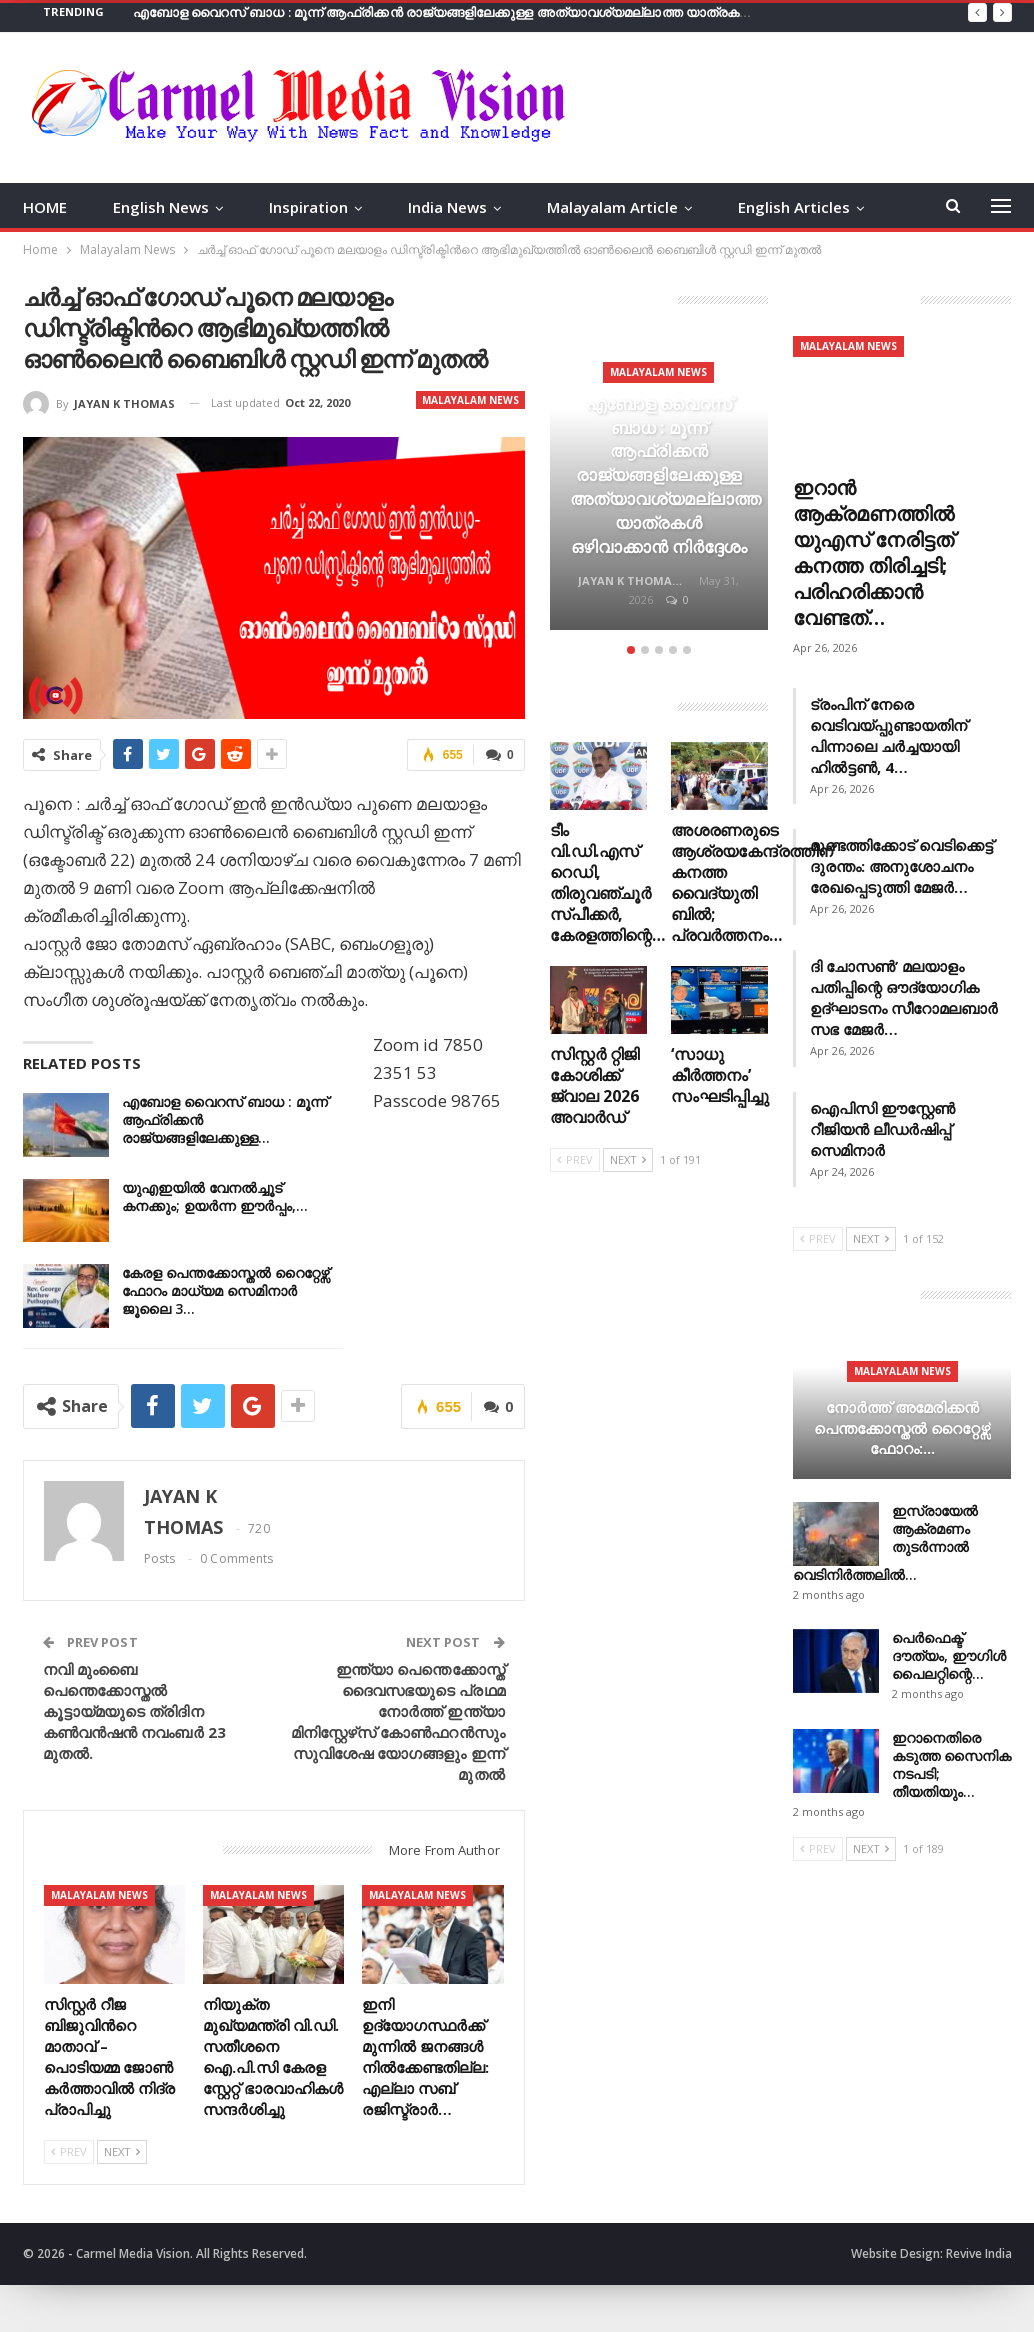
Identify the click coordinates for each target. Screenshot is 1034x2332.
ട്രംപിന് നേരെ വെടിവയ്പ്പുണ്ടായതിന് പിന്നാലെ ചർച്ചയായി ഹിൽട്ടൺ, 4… (888, 735)
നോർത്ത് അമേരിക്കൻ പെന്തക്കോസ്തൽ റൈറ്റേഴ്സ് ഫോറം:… (902, 1427)
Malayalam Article (612, 207)
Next (122, 2151)
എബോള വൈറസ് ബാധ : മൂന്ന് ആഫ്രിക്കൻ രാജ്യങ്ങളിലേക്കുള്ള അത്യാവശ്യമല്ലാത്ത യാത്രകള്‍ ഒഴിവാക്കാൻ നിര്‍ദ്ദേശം (512, 12)
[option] (659, 486)
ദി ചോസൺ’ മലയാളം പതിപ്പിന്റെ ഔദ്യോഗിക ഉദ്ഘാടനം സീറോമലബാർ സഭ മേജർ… (904, 997)
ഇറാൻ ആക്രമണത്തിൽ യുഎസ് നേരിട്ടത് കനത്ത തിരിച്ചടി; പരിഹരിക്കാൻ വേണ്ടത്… (873, 552)
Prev (69, 2151)
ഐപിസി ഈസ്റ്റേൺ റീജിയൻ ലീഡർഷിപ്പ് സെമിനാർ (882, 1129)
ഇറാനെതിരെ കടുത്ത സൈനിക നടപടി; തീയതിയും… (951, 1764)
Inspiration (308, 207)
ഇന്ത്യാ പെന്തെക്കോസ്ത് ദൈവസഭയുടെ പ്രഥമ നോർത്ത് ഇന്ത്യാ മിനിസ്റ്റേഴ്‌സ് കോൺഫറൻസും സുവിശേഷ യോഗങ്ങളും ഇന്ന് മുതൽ (398, 1721)
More (757, 207)
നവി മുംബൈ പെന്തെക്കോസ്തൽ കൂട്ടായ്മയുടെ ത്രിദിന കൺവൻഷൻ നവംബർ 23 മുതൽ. (134, 1711)
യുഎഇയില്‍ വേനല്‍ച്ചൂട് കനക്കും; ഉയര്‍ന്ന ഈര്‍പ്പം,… (215, 1196)
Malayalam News (470, 400)
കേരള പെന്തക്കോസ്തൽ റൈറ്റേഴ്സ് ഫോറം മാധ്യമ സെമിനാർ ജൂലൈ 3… (225, 1290)
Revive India (979, 2253)
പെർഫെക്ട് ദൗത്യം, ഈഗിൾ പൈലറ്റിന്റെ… (949, 1655)
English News (161, 207)
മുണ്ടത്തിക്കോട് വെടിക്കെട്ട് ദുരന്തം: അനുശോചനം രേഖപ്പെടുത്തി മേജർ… (901, 866)
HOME (45, 207)
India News (447, 207)
